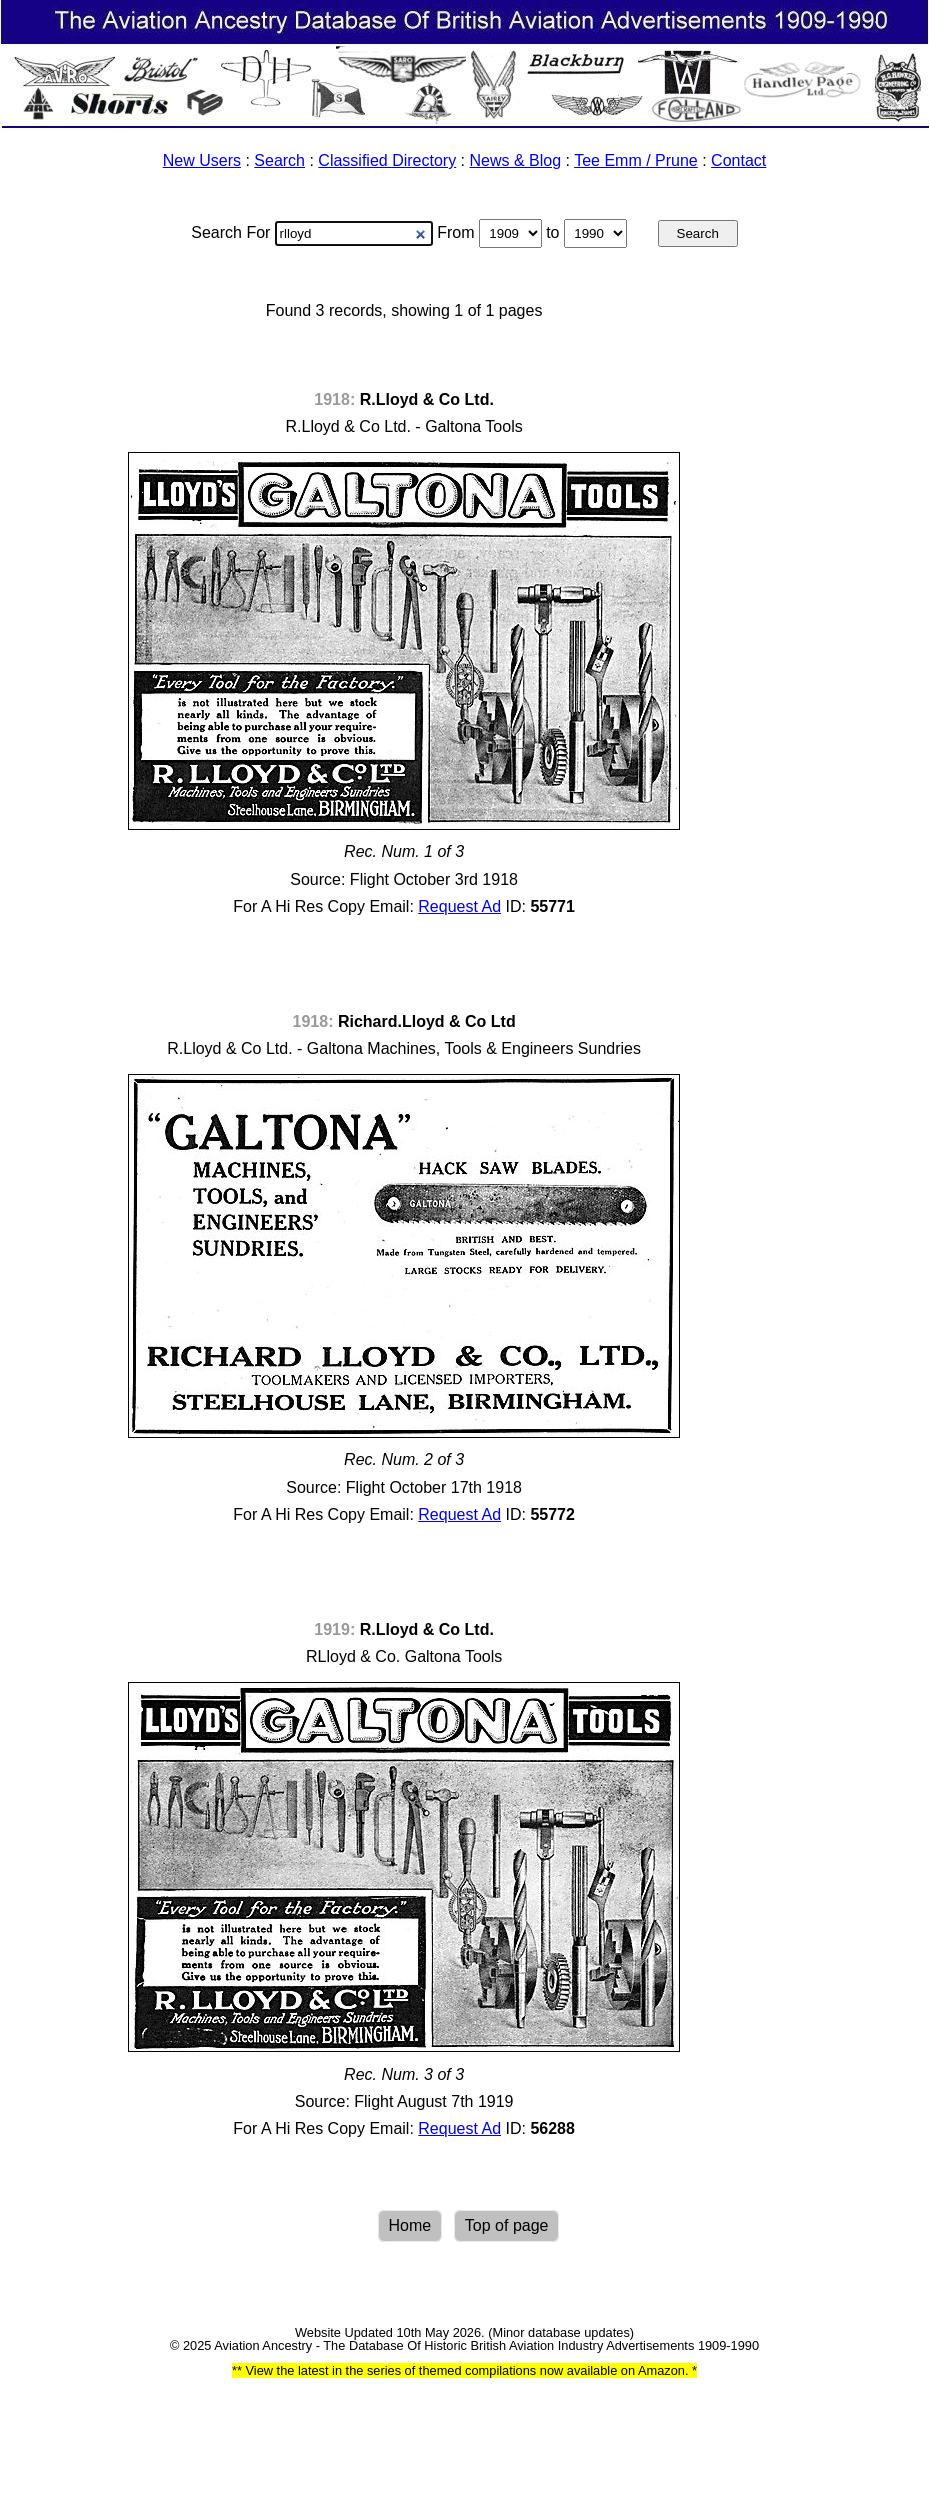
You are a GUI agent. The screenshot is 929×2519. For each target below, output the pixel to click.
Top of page (507, 2225)
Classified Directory (387, 160)
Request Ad (459, 906)
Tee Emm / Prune (636, 160)
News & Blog (516, 160)
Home (410, 2225)
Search (279, 160)
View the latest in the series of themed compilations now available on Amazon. (467, 2370)
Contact (738, 160)
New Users (202, 160)
